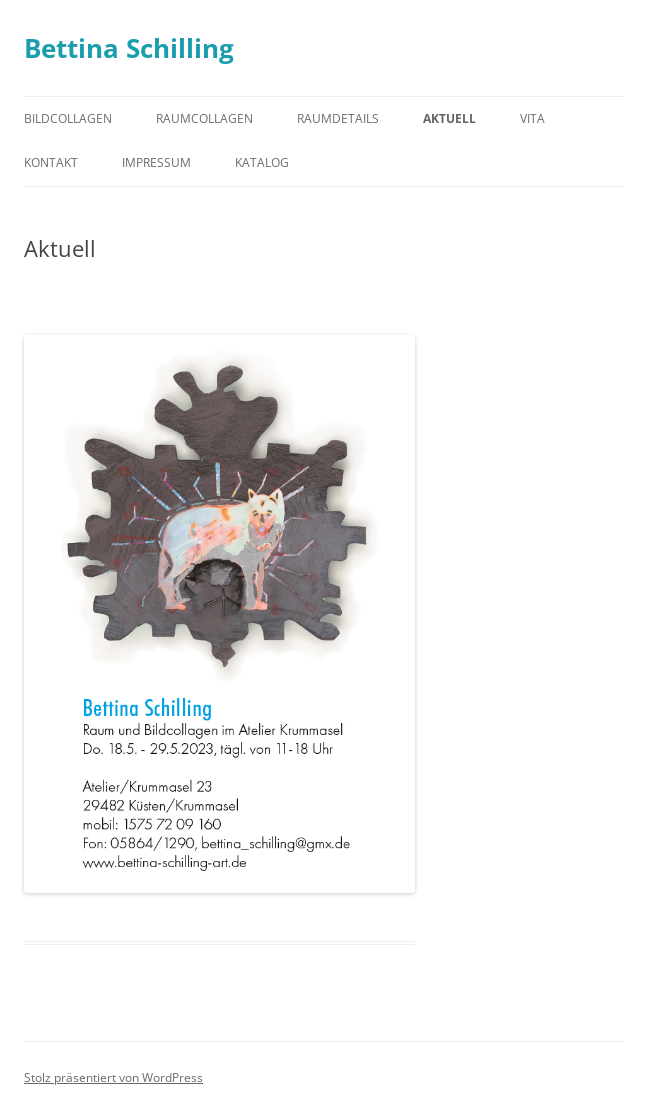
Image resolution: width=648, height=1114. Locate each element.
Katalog (262, 162)
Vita (532, 118)
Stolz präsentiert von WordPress (113, 1077)
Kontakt (51, 162)
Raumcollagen (204, 118)
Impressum (156, 162)
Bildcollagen (68, 118)
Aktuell (449, 118)
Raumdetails (338, 118)
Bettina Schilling (129, 48)
